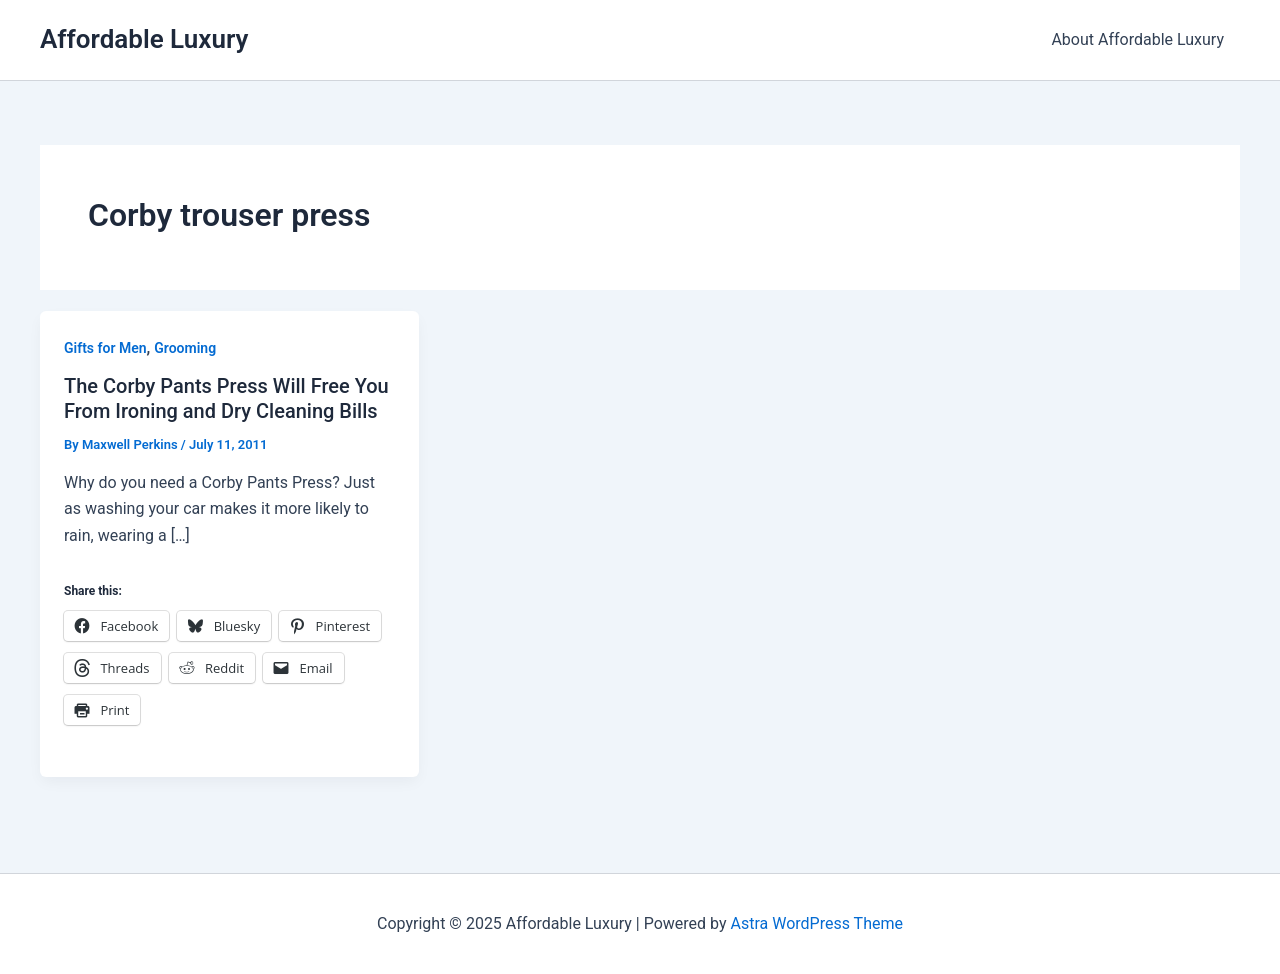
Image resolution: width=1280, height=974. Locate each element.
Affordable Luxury (144, 39)
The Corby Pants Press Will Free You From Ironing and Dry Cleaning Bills (226, 398)
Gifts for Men (105, 348)
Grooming (185, 348)
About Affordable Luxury (1137, 39)
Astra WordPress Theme (816, 923)
